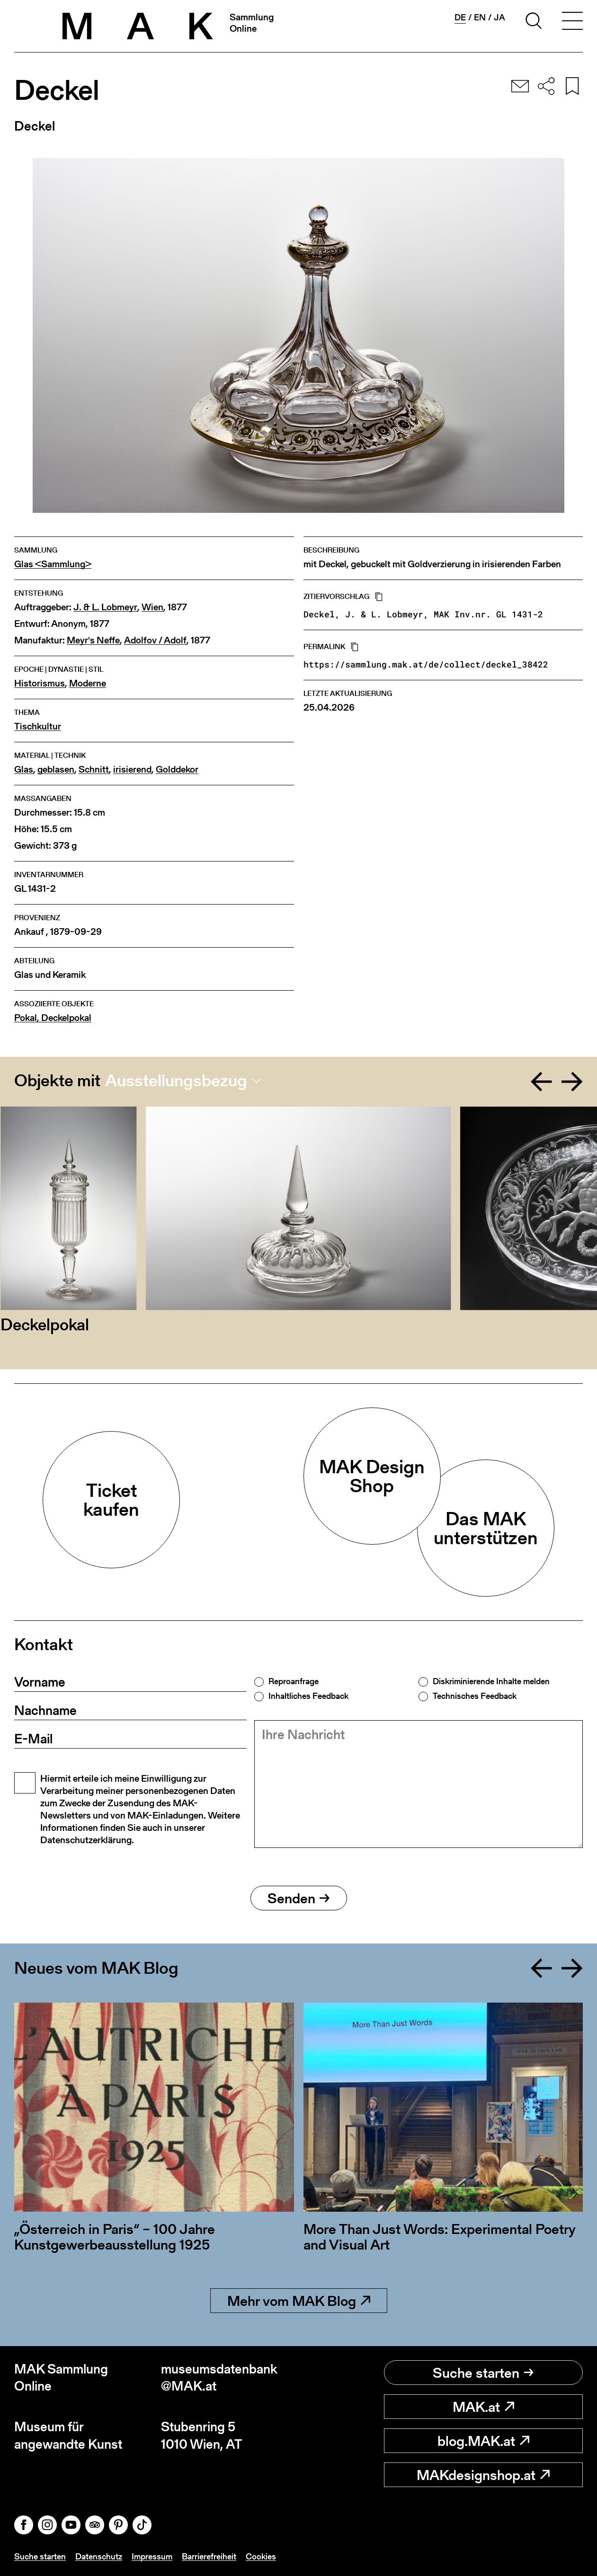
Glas (23, 769)
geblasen (55, 769)
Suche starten (483, 2373)
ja (499, 17)
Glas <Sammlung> (52, 564)
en (480, 17)
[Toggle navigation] (572, 22)
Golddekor (177, 769)
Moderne (87, 683)
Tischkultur (37, 726)
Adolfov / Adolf (155, 640)
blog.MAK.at (483, 2441)
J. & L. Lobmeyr (105, 607)
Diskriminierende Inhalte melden (491, 1681)
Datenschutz (98, 2556)
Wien (152, 607)
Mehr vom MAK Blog (298, 2301)
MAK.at (483, 2407)
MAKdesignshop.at (483, 2475)
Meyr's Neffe (93, 640)
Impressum (152, 2556)
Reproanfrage (293, 1681)
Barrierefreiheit (209, 2556)
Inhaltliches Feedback (308, 1696)
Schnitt (94, 769)
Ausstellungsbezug (176, 1080)
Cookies (261, 2556)
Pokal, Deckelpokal (52, 1018)
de (460, 17)
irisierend (132, 769)
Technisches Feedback (475, 1696)
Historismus (39, 683)
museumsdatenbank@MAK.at (219, 2377)
